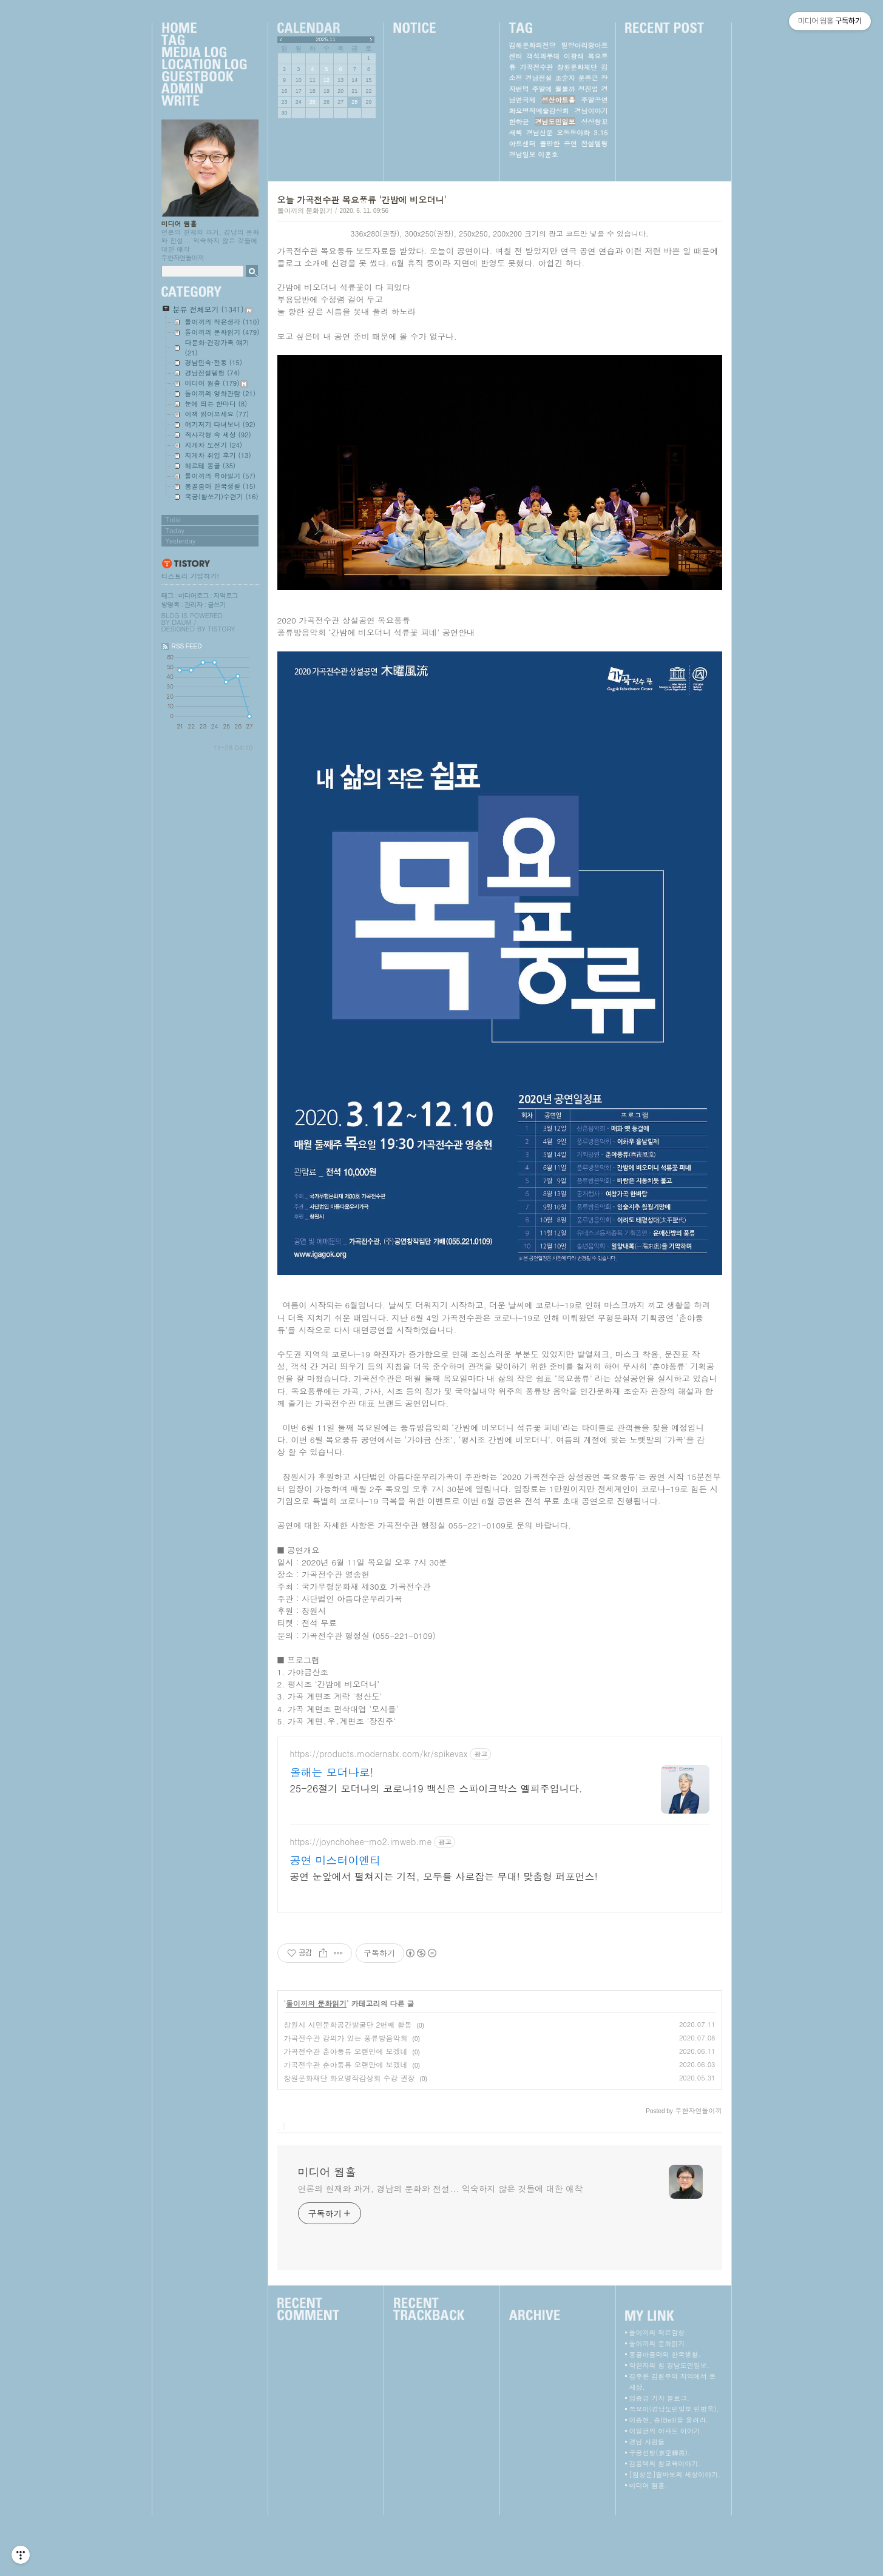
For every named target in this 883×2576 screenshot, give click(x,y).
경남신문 (539, 132)
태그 (167, 595)
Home (203, 28)
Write (203, 101)
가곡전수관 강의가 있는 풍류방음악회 (346, 2098)
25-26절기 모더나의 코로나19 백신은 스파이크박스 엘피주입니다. (436, 1849)
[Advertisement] (499, 1761)
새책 (516, 132)
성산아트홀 (558, 99)
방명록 (170, 604)
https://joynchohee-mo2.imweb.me (361, 1902)
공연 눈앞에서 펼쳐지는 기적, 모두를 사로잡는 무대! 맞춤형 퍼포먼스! (444, 1937)
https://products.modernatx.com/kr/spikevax (379, 1814)
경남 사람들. (648, 2502)
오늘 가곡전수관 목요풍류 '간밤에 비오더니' (362, 199)
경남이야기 (591, 110)
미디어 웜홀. (648, 2546)
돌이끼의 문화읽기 (305, 210)
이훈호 (548, 154)
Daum (181, 622)
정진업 (588, 88)
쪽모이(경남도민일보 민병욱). (674, 2469)
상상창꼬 (594, 121)
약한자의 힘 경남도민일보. (669, 2425)
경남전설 (539, 77)
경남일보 (522, 154)
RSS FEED (187, 646)
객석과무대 (543, 56)
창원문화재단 (577, 67)
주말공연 (594, 99)
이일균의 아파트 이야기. (666, 2491)
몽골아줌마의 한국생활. (665, 2415)
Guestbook (203, 77)
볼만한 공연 (558, 143)
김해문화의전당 (532, 45)
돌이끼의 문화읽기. (658, 2404)
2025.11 (326, 39)
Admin (203, 89)
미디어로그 (193, 595)
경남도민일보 (555, 121)
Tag (203, 41)
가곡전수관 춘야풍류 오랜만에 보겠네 (346, 2112)
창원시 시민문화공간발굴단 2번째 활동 (348, 2085)
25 (313, 102)
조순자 (565, 77)
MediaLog (203, 53)
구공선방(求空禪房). (659, 2513)
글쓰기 (217, 604)
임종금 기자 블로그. (659, 2458)
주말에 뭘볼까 (553, 88)
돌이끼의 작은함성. (658, 2393)
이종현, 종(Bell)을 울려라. (669, 2480)
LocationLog (203, 65)
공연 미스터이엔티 (335, 1921)
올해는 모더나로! (332, 1833)
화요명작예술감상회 (539, 110)
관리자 (193, 604)
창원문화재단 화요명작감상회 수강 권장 (349, 2138)
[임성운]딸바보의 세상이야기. (675, 2535)
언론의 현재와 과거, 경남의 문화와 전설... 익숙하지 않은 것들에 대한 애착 (440, 2249)
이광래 (574, 56)
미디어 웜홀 (179, 223)
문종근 (588, 77)
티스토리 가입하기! (190, 575)
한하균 (519, 121)
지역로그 (226, 595)
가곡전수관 (536, 67)
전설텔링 (594, 143)
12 (326, 80)
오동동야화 (573, 132)
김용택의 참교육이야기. (665, 2524)
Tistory (221, 628)
